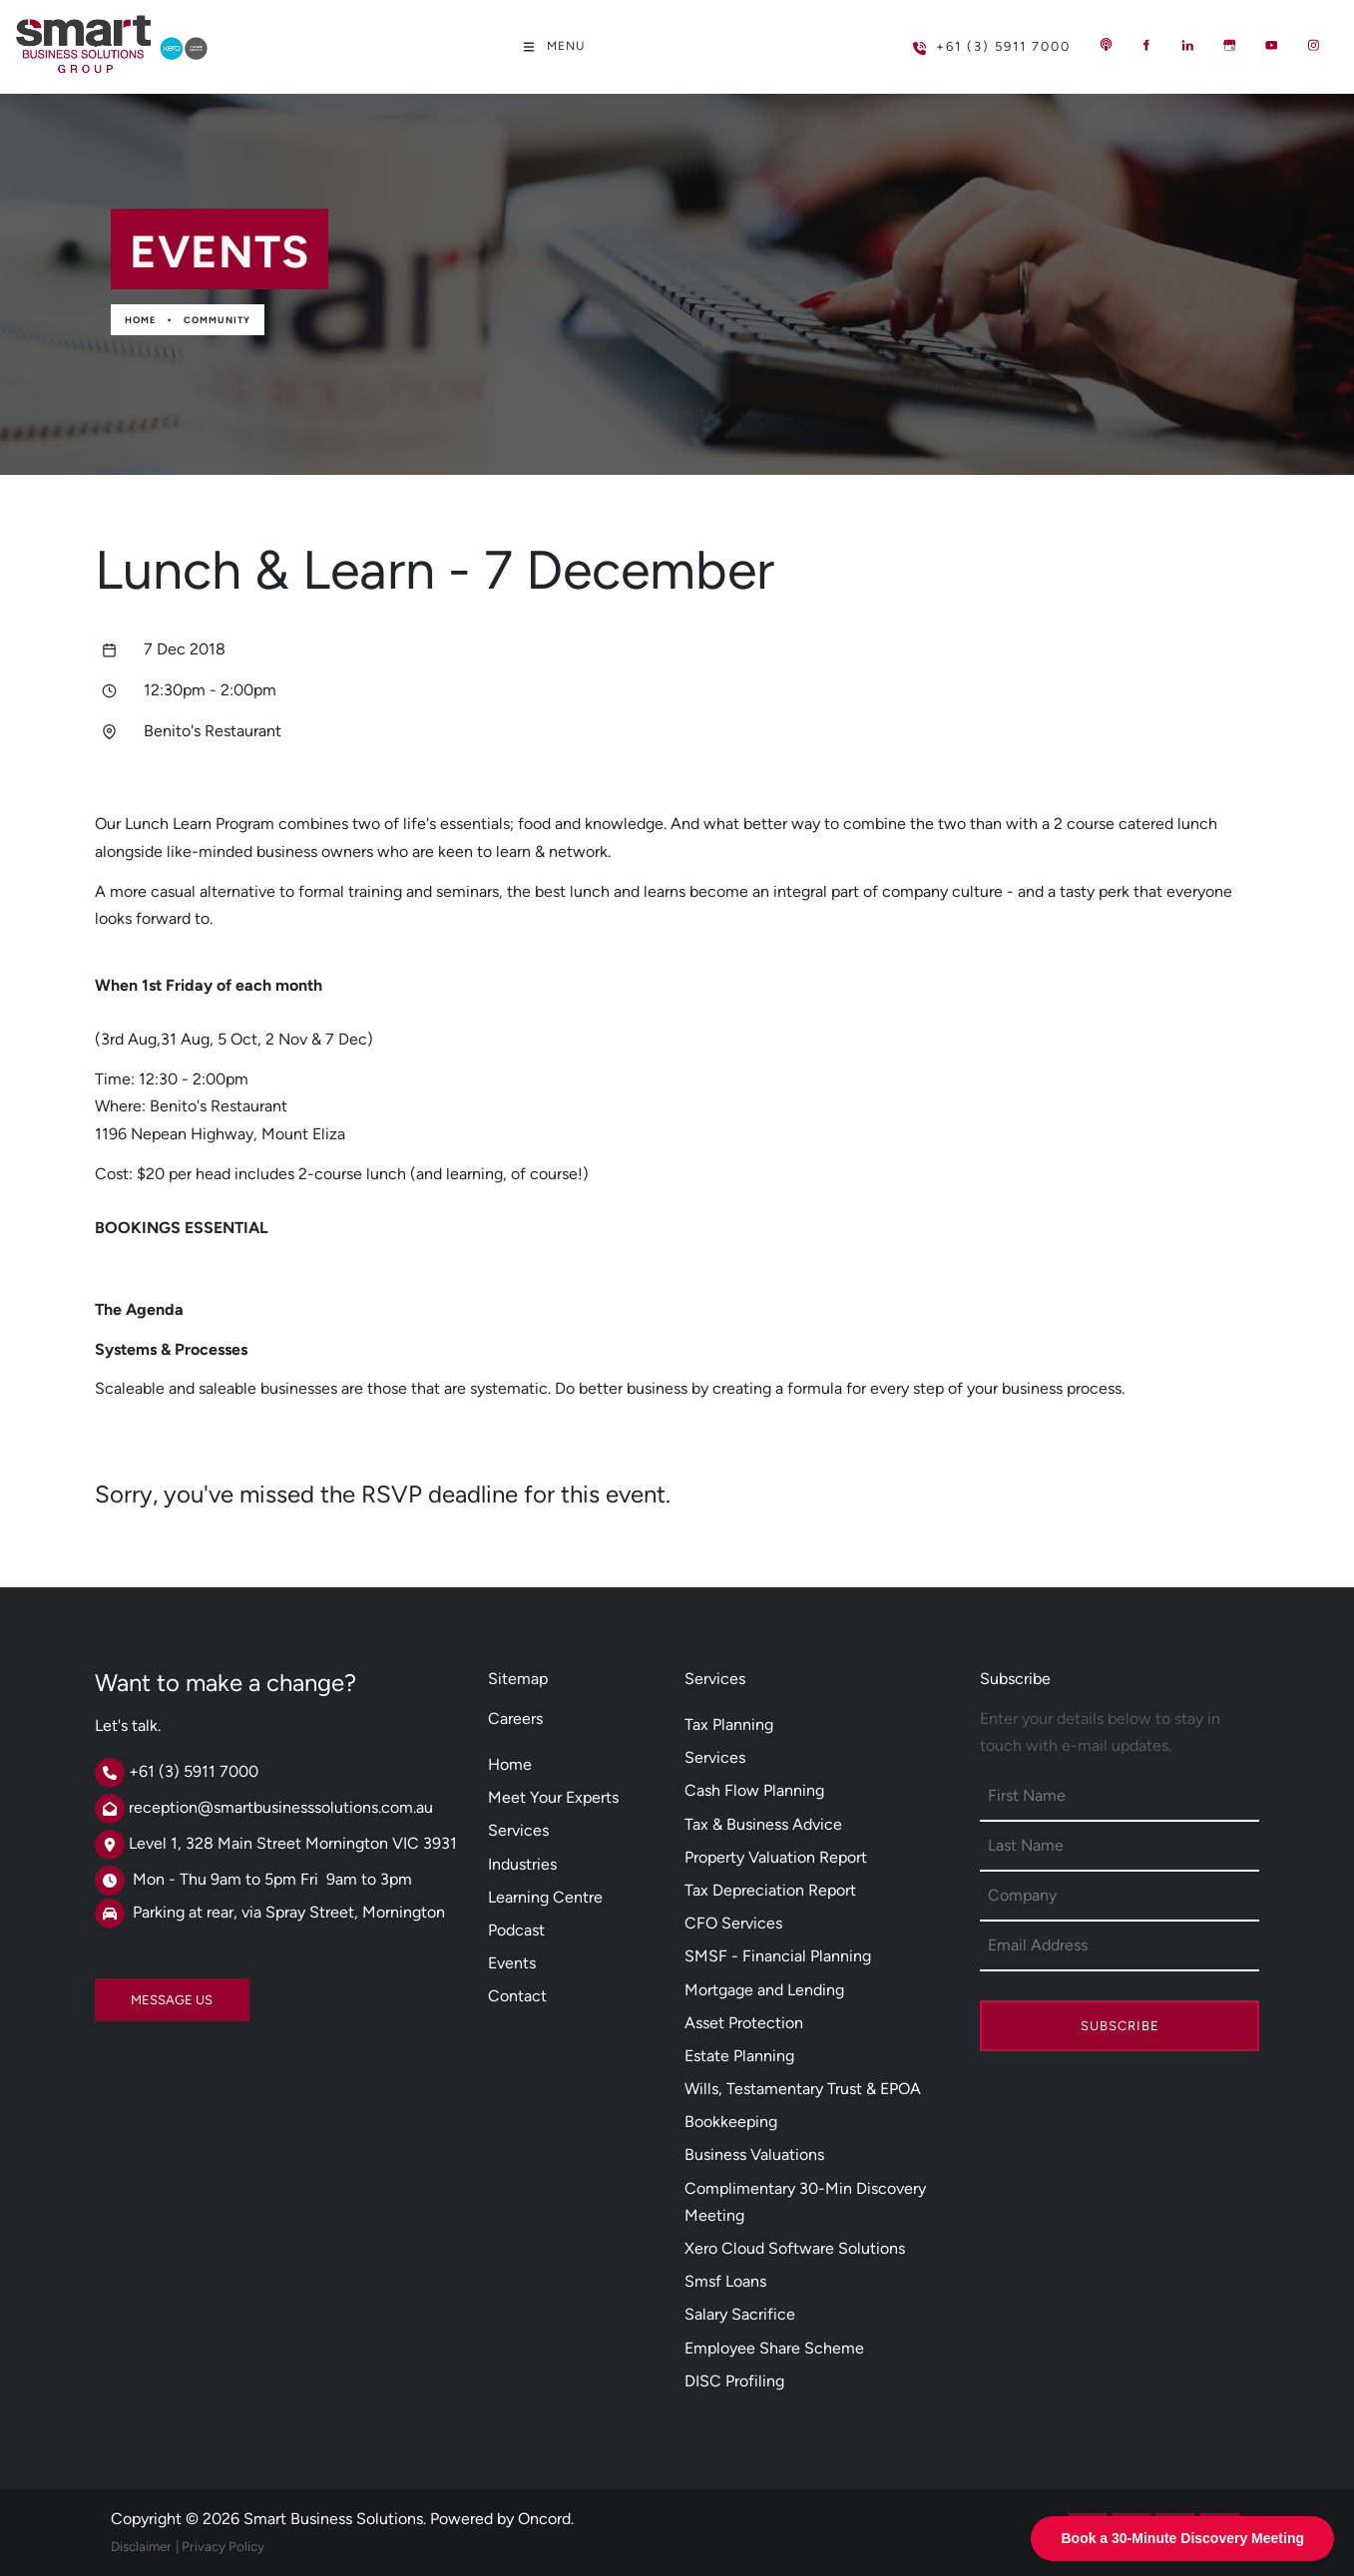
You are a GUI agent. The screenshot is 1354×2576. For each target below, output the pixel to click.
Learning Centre (545, 1897)
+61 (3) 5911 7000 (959, 38)
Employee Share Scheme (774, 2348)
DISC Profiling (734, 2380)
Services (518, 1830)
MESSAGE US (136, 1991)
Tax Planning (728, 1724)
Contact (517, 1995)
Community (217, 319)
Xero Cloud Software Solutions (794, 2248)
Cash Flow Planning (754, 1790)
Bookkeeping (730, 2121)
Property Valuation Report (775, 1857)
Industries (522, 1864)
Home (140, 319)
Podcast (516, 1930)
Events (512, 1962)
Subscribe (1120, 2025)
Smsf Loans (725, 2281)
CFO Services (733, 1923)
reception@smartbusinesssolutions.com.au (281, 1807)
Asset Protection (743, 2022)
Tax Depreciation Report (770, 1890)
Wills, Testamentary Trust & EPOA (802, 2088)
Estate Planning (739, 2055)
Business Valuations (754, 2154)
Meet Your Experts (553, 1797)
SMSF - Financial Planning (777, 1955)
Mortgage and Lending (764, 1989)
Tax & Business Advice (763, 1824)
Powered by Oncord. (502, 2518)
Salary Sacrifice (739, 2314)
